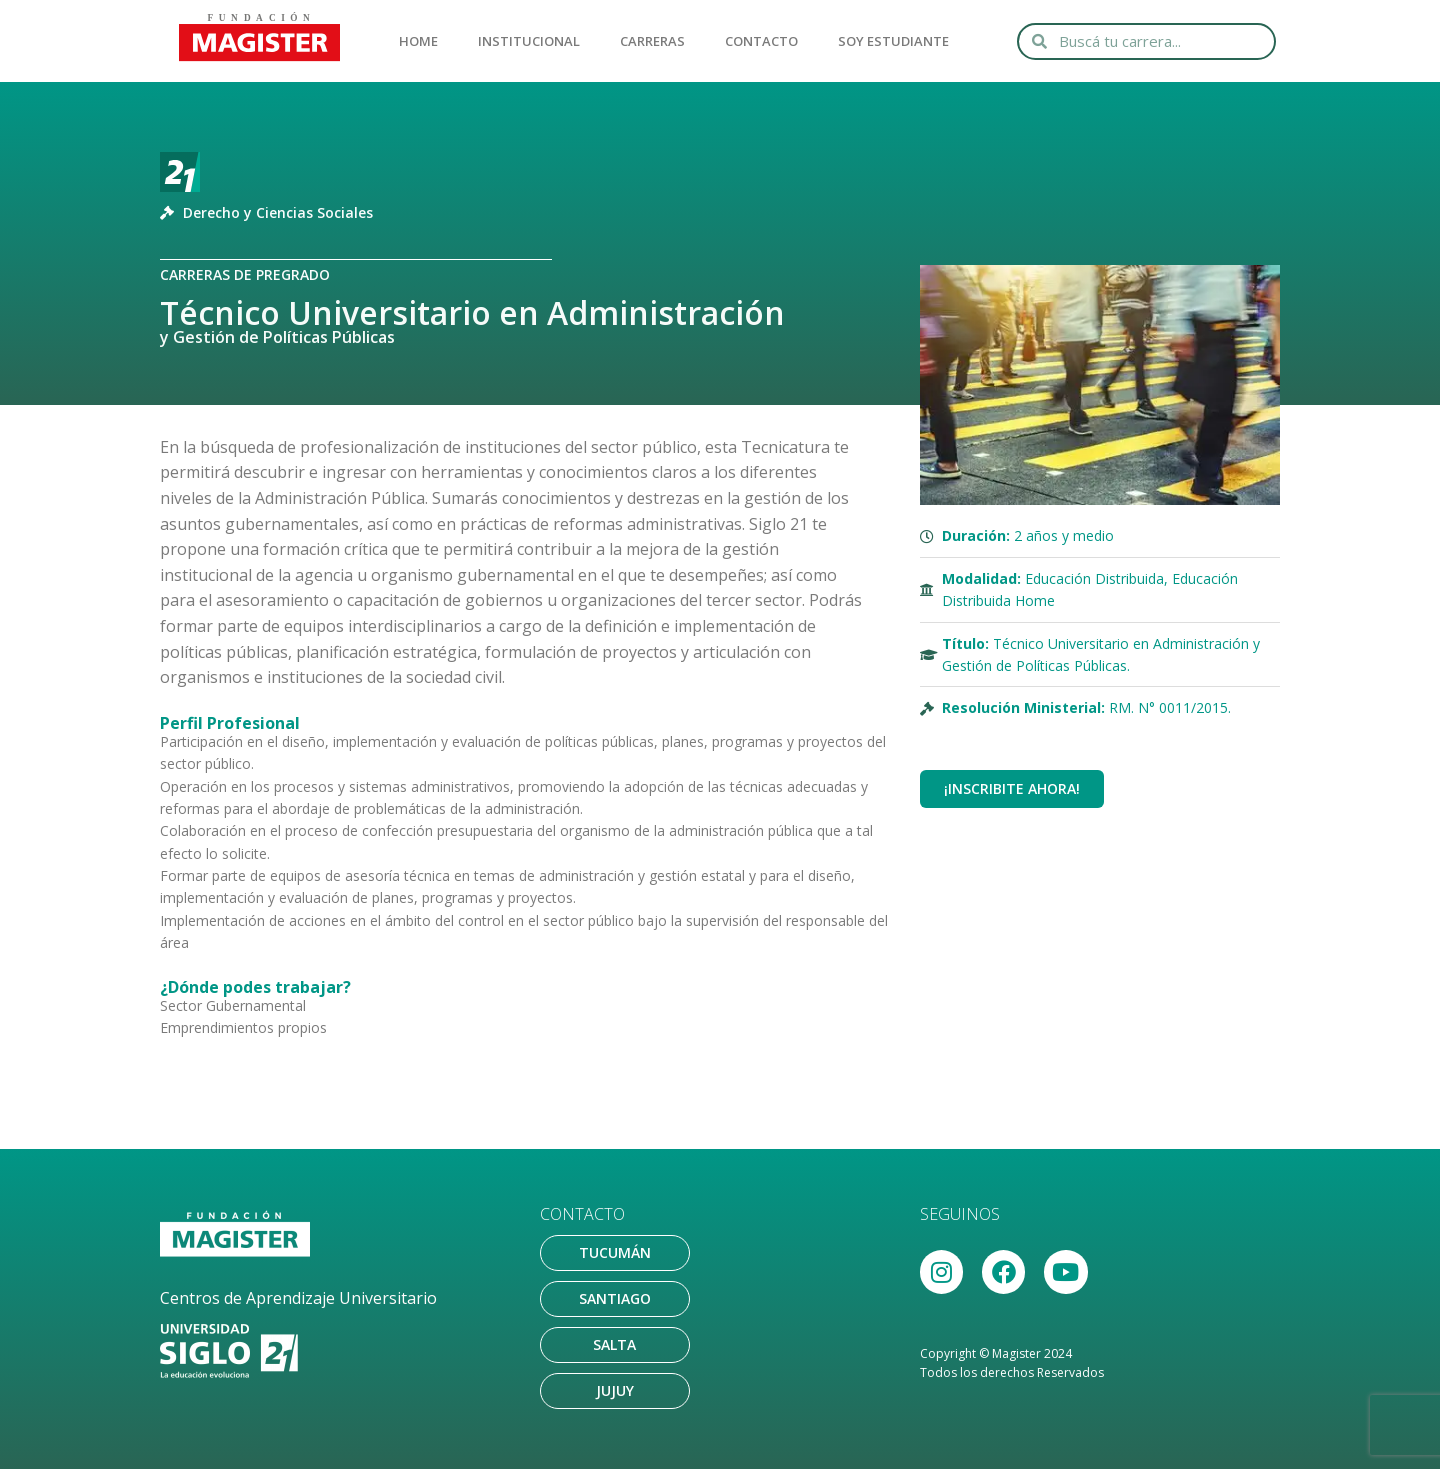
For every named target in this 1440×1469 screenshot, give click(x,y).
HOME (418, 41)
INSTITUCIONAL (529, 41)
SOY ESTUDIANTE (893, 41)
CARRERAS (652, 41)
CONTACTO (761, 41)
